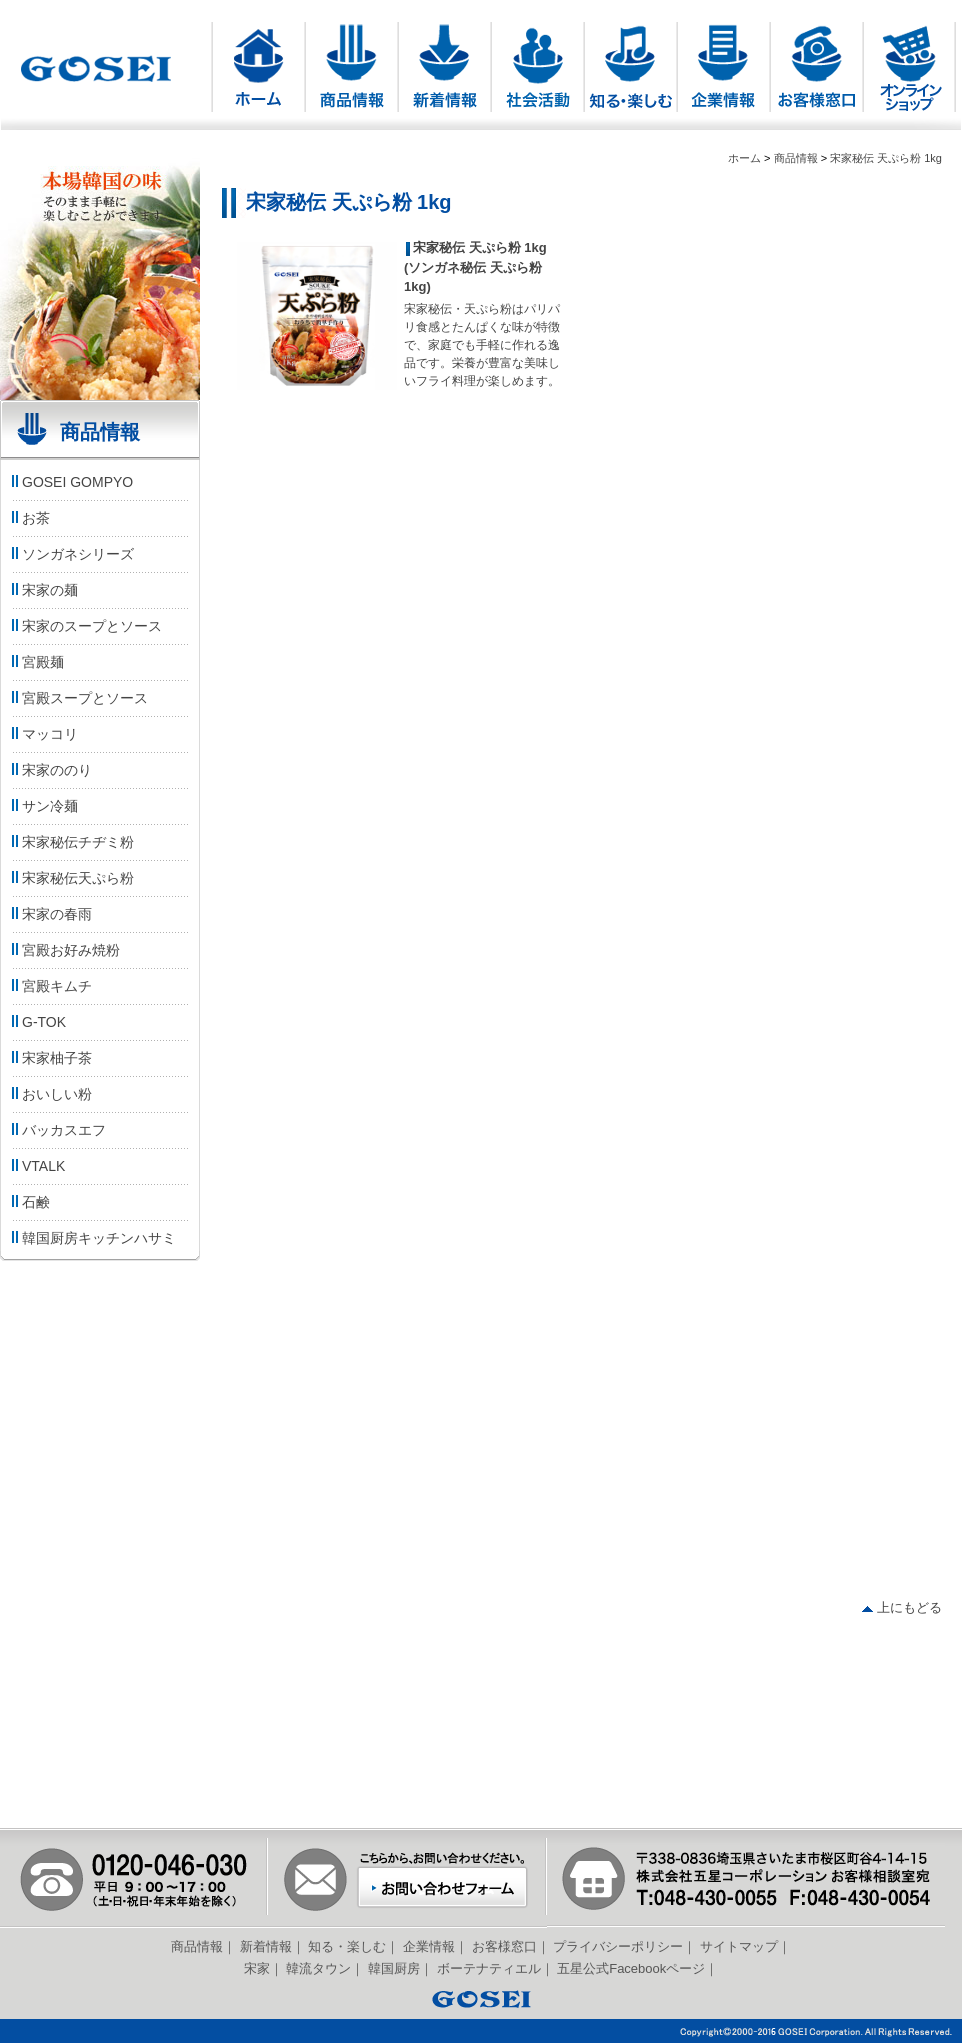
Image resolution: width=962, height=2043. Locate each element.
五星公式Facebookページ (631, 1968)
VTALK (37, 1166)
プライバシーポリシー (618, 1946)
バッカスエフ (57, 1130)
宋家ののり (50, 770)
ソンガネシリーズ (71, 554)
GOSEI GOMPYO (71, 482)
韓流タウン (318, 1968)
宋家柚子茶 (50, 1058)
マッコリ (43, 734)
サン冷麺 (43, 806)
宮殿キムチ (50, 986)
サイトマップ (739, 1946)
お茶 (29, 518)
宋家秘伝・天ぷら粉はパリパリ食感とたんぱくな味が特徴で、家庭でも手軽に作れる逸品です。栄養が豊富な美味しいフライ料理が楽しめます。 (482, 345)
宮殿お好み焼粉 (64, 950)
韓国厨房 (394, 1968)
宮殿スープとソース (78, 698)
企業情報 (429, 1946)
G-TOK (37, 1022)
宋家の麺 (43, 590)
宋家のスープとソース (85, 626)
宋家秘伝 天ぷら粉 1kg (886, 158)
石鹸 (29, 1202)
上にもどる (902, 1607)
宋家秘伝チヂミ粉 (71, 842)
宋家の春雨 (50, 914)
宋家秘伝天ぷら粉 (71, 878)
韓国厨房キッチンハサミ (92, 1238)
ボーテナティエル (489, 1968)
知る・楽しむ (347, 1946)
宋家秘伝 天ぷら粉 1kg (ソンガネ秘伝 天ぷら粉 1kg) (475, 267)
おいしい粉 (50, 1094)
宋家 (257, 1968)
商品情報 (796, 158)
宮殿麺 (36, 662)
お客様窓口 (504, 1946)
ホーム (744, 158)
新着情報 (266, 1946)
